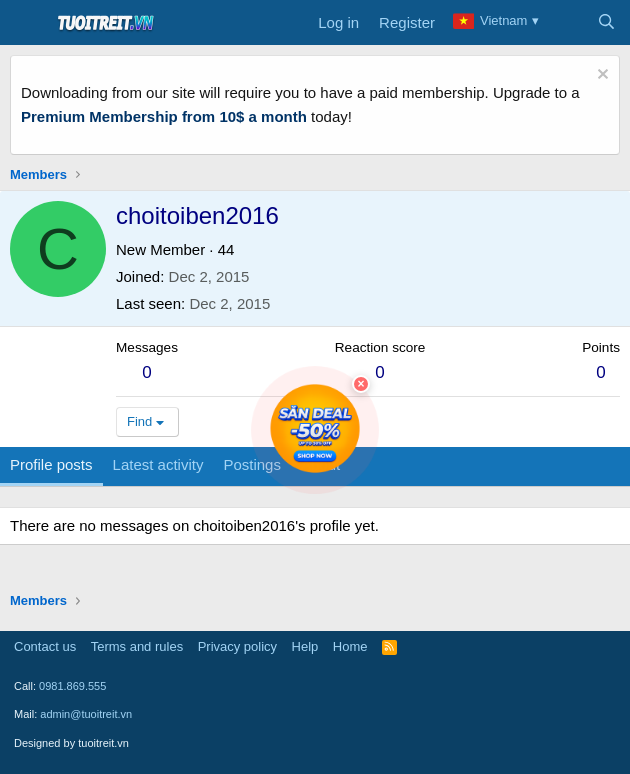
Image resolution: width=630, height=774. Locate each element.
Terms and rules (137, 646)
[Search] (606, 23)
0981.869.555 (72, 686)
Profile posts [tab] (51, 464)
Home (350, 646)
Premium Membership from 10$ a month (164, 116)
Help (305, 646)
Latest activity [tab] (158, 464)
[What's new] (566, 23)
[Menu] (27, 23)
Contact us (45, 646)
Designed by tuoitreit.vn (71, 743)
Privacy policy (237, 646)
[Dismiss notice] (600, 76)
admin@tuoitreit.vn (86, 714)
